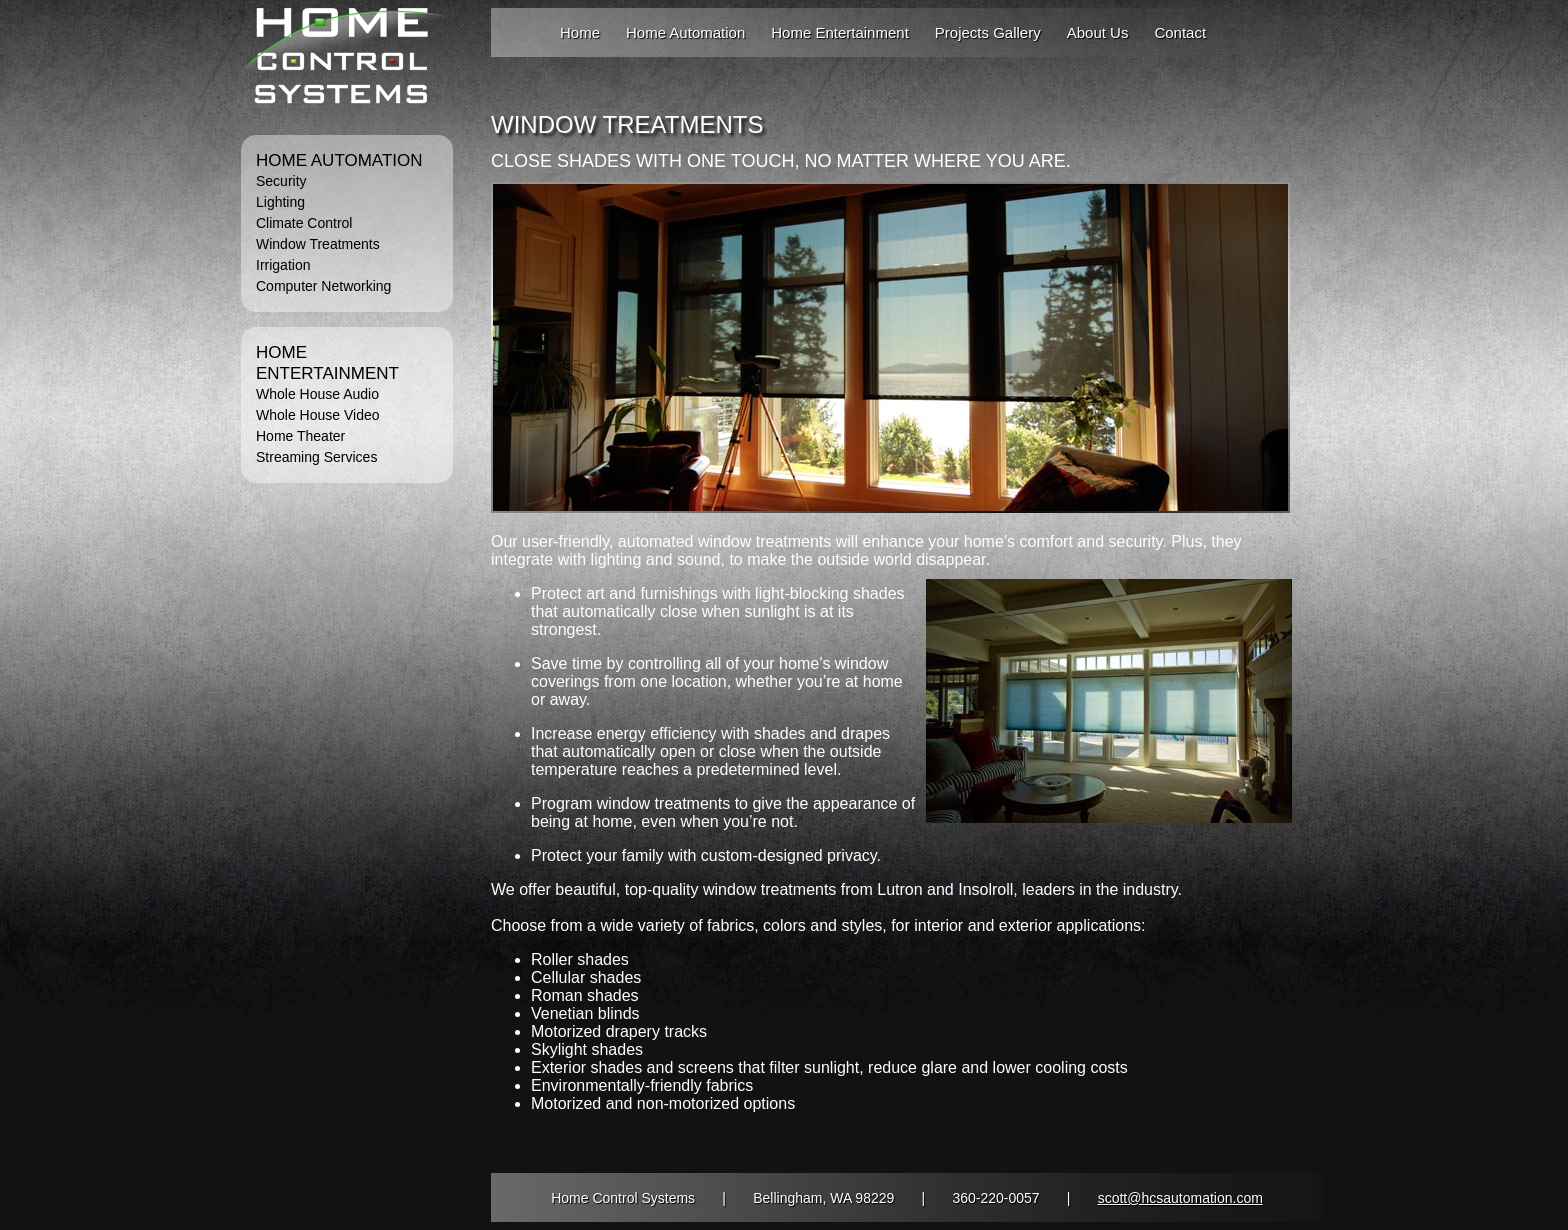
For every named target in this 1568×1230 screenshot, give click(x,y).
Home (580, 32)
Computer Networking (323, 286)
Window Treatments (318, 244)
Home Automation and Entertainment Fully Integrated (343, 64)
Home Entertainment (840, 32)
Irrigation (283, 265)
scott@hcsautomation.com (1180, 1198)
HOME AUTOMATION (339, 160)
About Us (1098, 32)
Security (281, 181)
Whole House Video (317, 415)
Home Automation (685, 32)
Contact (1180, 32)
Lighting (280, 202)
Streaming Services (316, 457)
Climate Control (304, 223)
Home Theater (300, 436)
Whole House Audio (317, 394)
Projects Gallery (988, 32)
